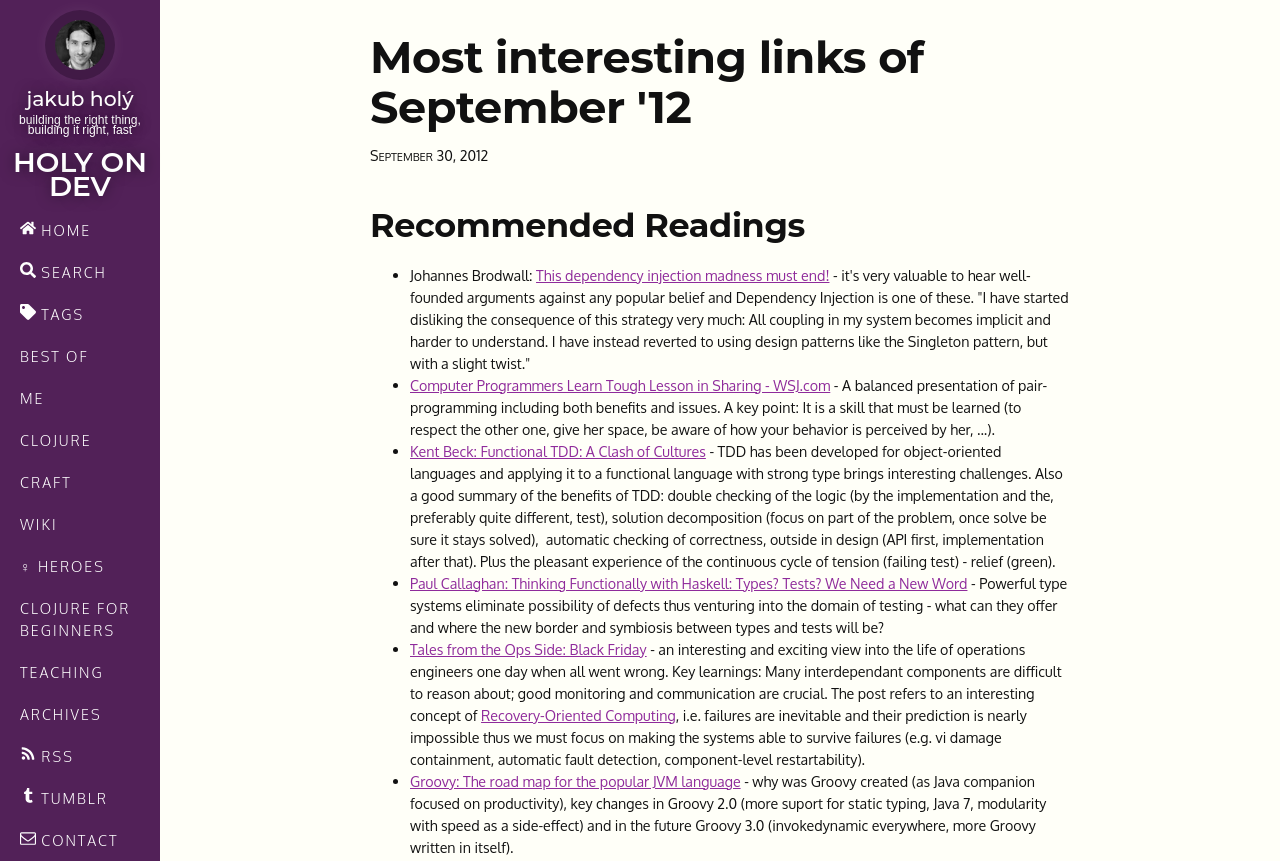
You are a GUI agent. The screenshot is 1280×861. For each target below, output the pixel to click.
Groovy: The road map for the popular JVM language (575, 781)
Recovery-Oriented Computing (578, 715)
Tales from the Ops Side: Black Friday (528, 649)
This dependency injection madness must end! (682, 275)
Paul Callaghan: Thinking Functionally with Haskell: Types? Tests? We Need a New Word (688, 583)
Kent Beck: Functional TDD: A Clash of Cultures (558, 451)
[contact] (80, 840)
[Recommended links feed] (80, 798)
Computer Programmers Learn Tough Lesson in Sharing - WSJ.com (620, 385)
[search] (80, 272)
